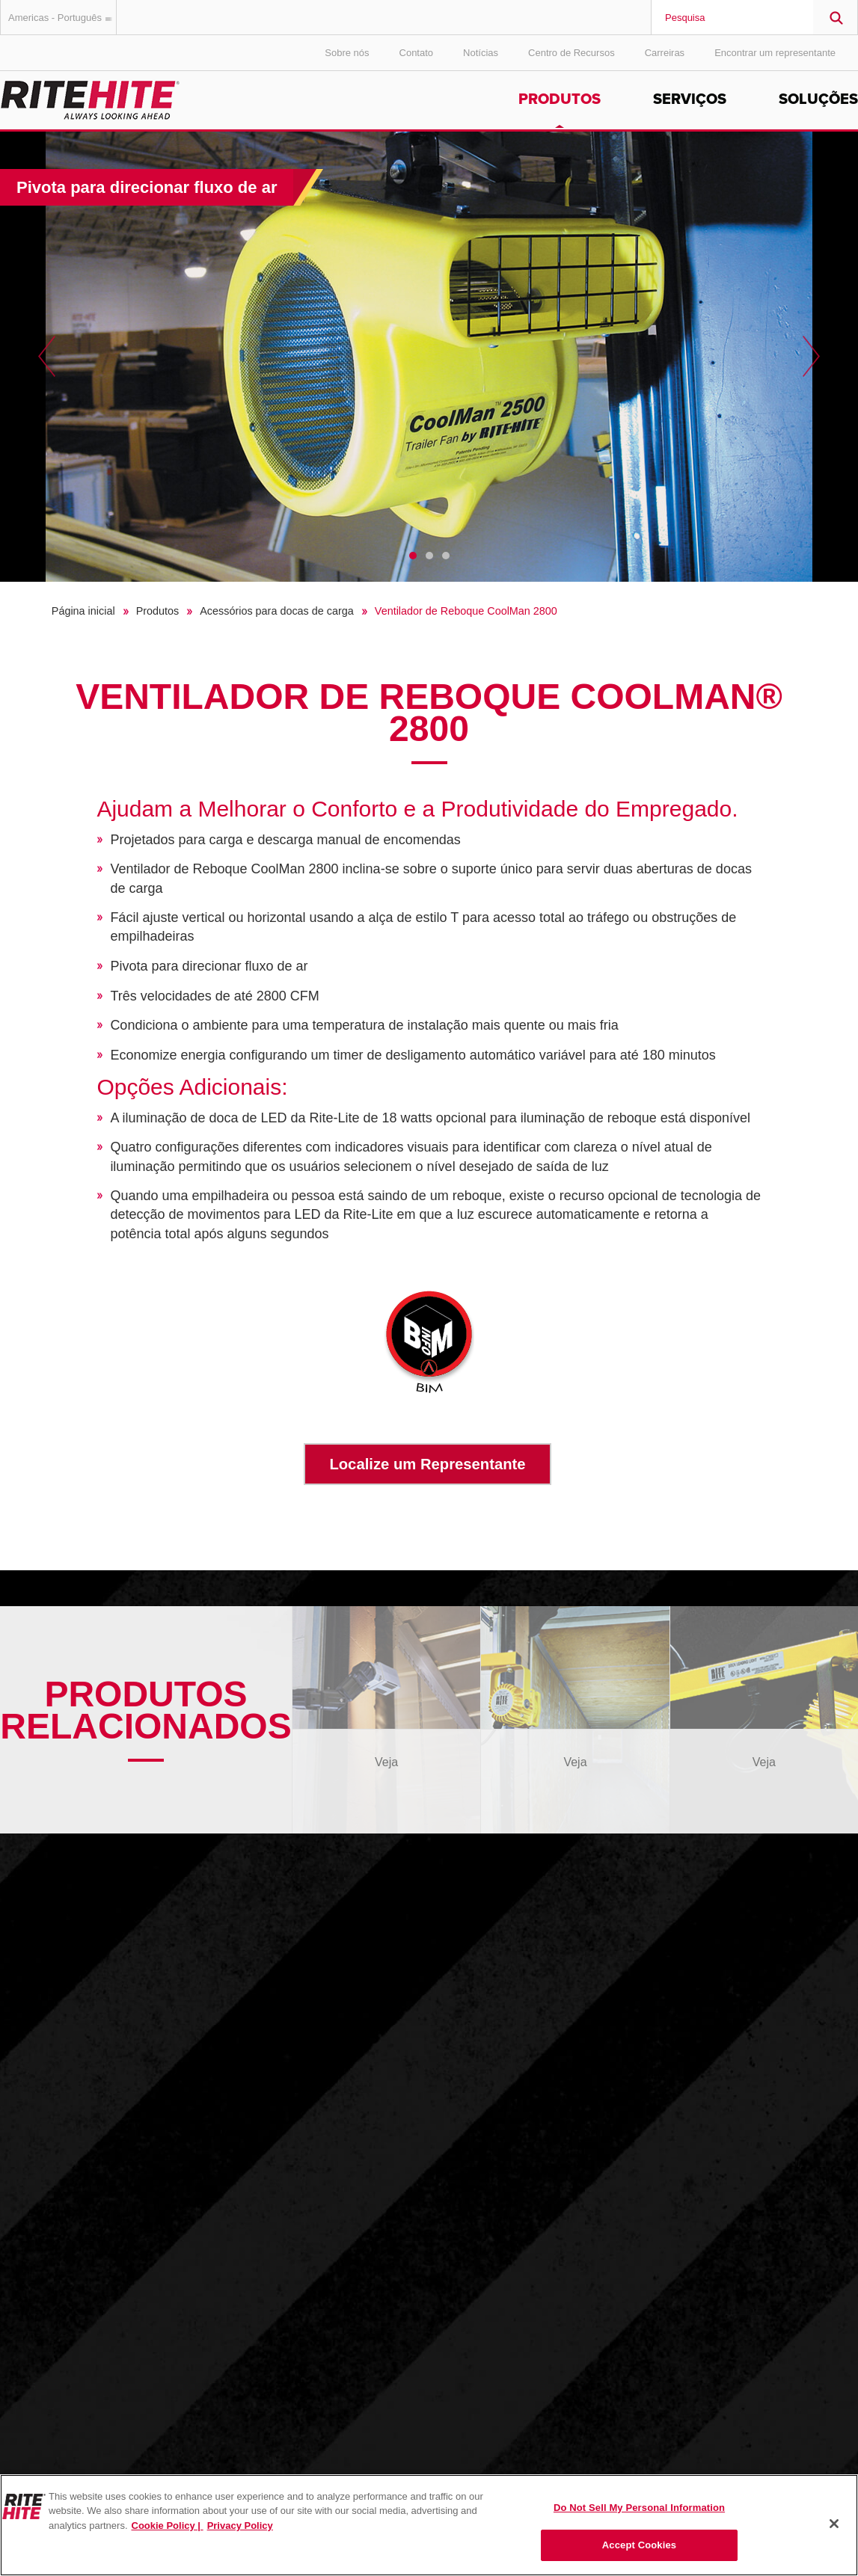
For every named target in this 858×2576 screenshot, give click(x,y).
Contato (416, 52)
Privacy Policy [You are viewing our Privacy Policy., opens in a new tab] (240, 2525)
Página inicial (83, 611)
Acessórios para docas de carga (277, 611)
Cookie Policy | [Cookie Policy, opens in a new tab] (167, 2525)
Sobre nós (347, 52)
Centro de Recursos (571, 52)
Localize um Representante (427, 1464)
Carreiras (664, 52)
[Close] (834, 2523)
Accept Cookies (639, 2545)
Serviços (689, 99)
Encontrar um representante (775, 52)
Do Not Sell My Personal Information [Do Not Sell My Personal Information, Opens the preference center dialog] (639, 2507)
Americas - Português (62, 17)
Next (811, 357)
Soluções (818, 99)
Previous (47, 357)
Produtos (559, 99)
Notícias (480, 52)
